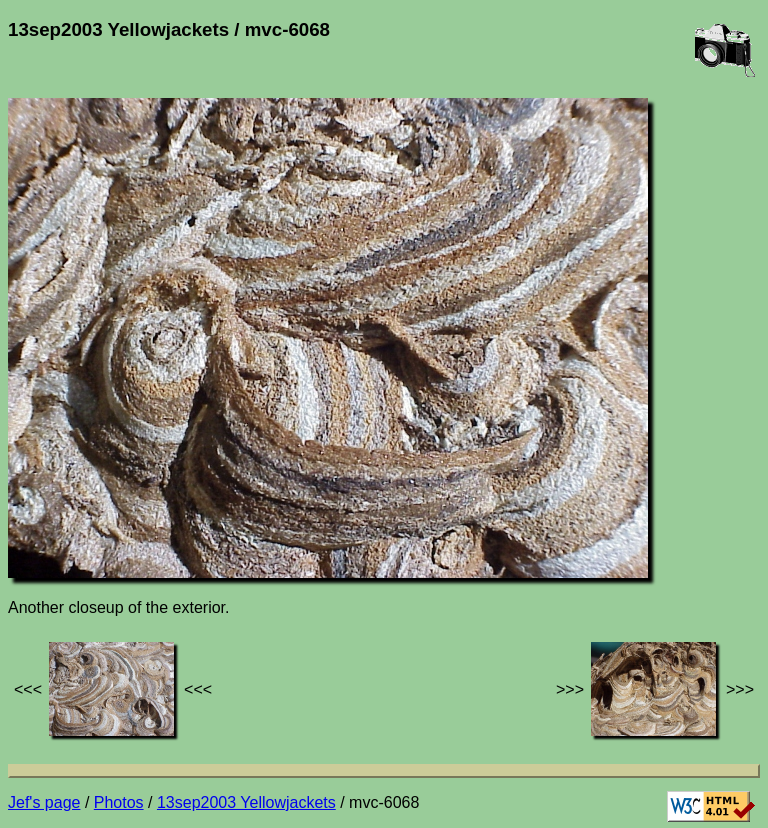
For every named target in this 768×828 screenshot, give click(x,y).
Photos (119, 802)
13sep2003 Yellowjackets (246, 802)
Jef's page (44, 802)
